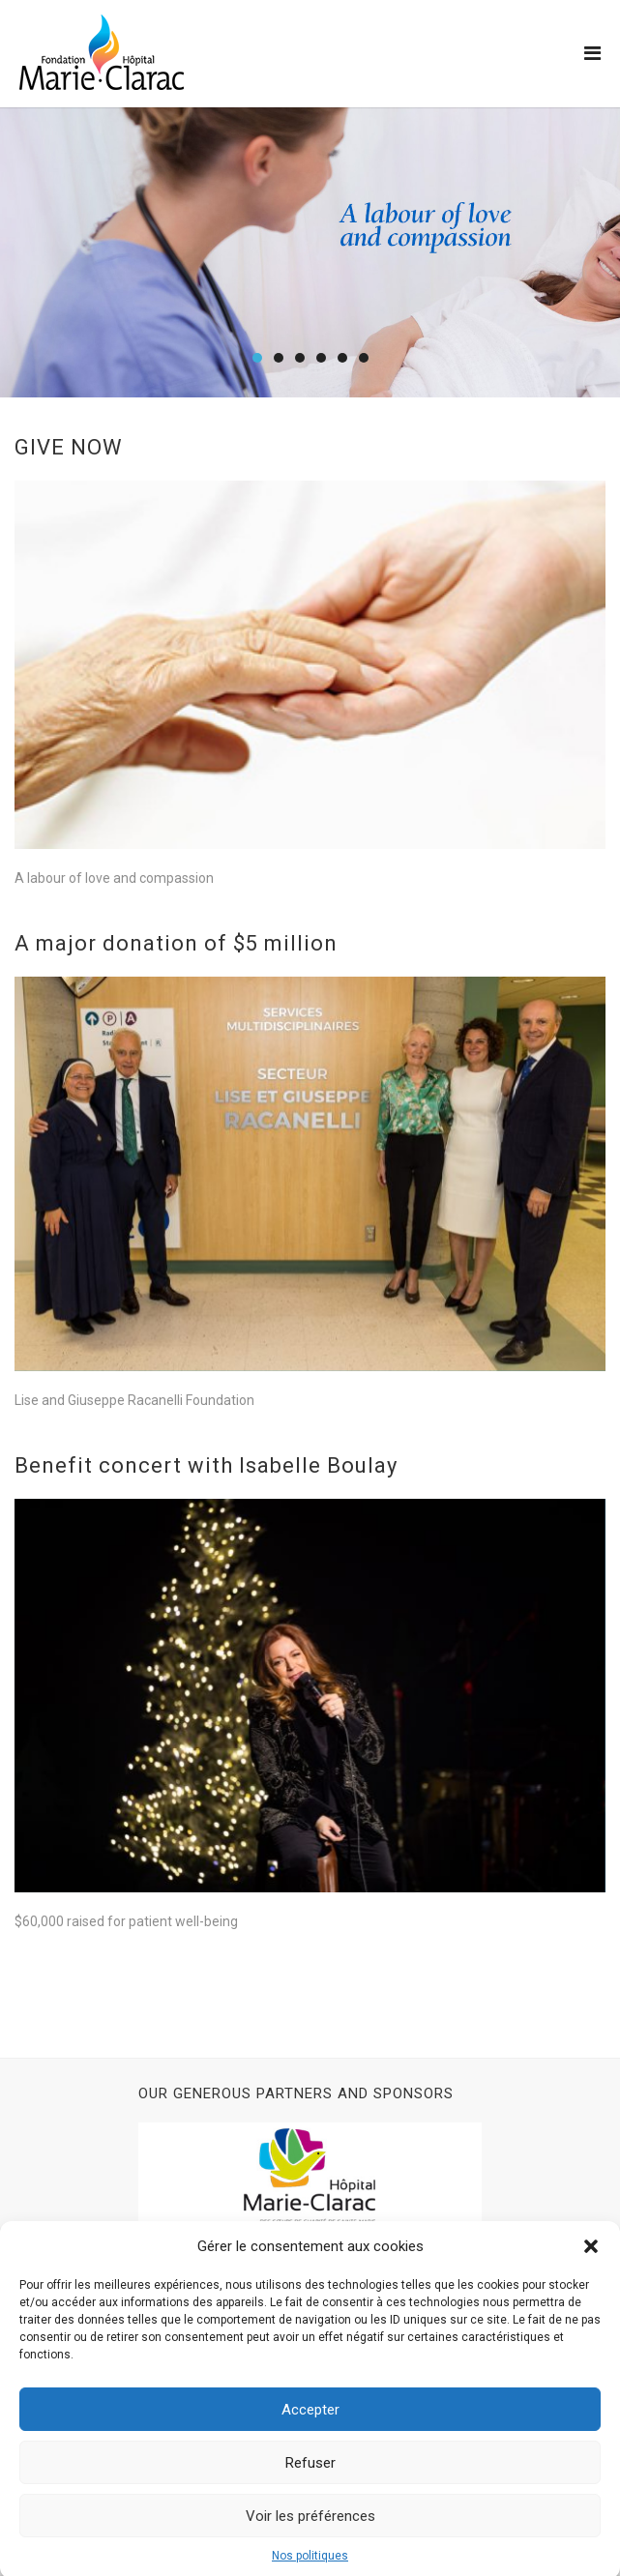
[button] (591, 2264)
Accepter (310, 2428)
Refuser (310, 2481)
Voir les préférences (310, 2534)
